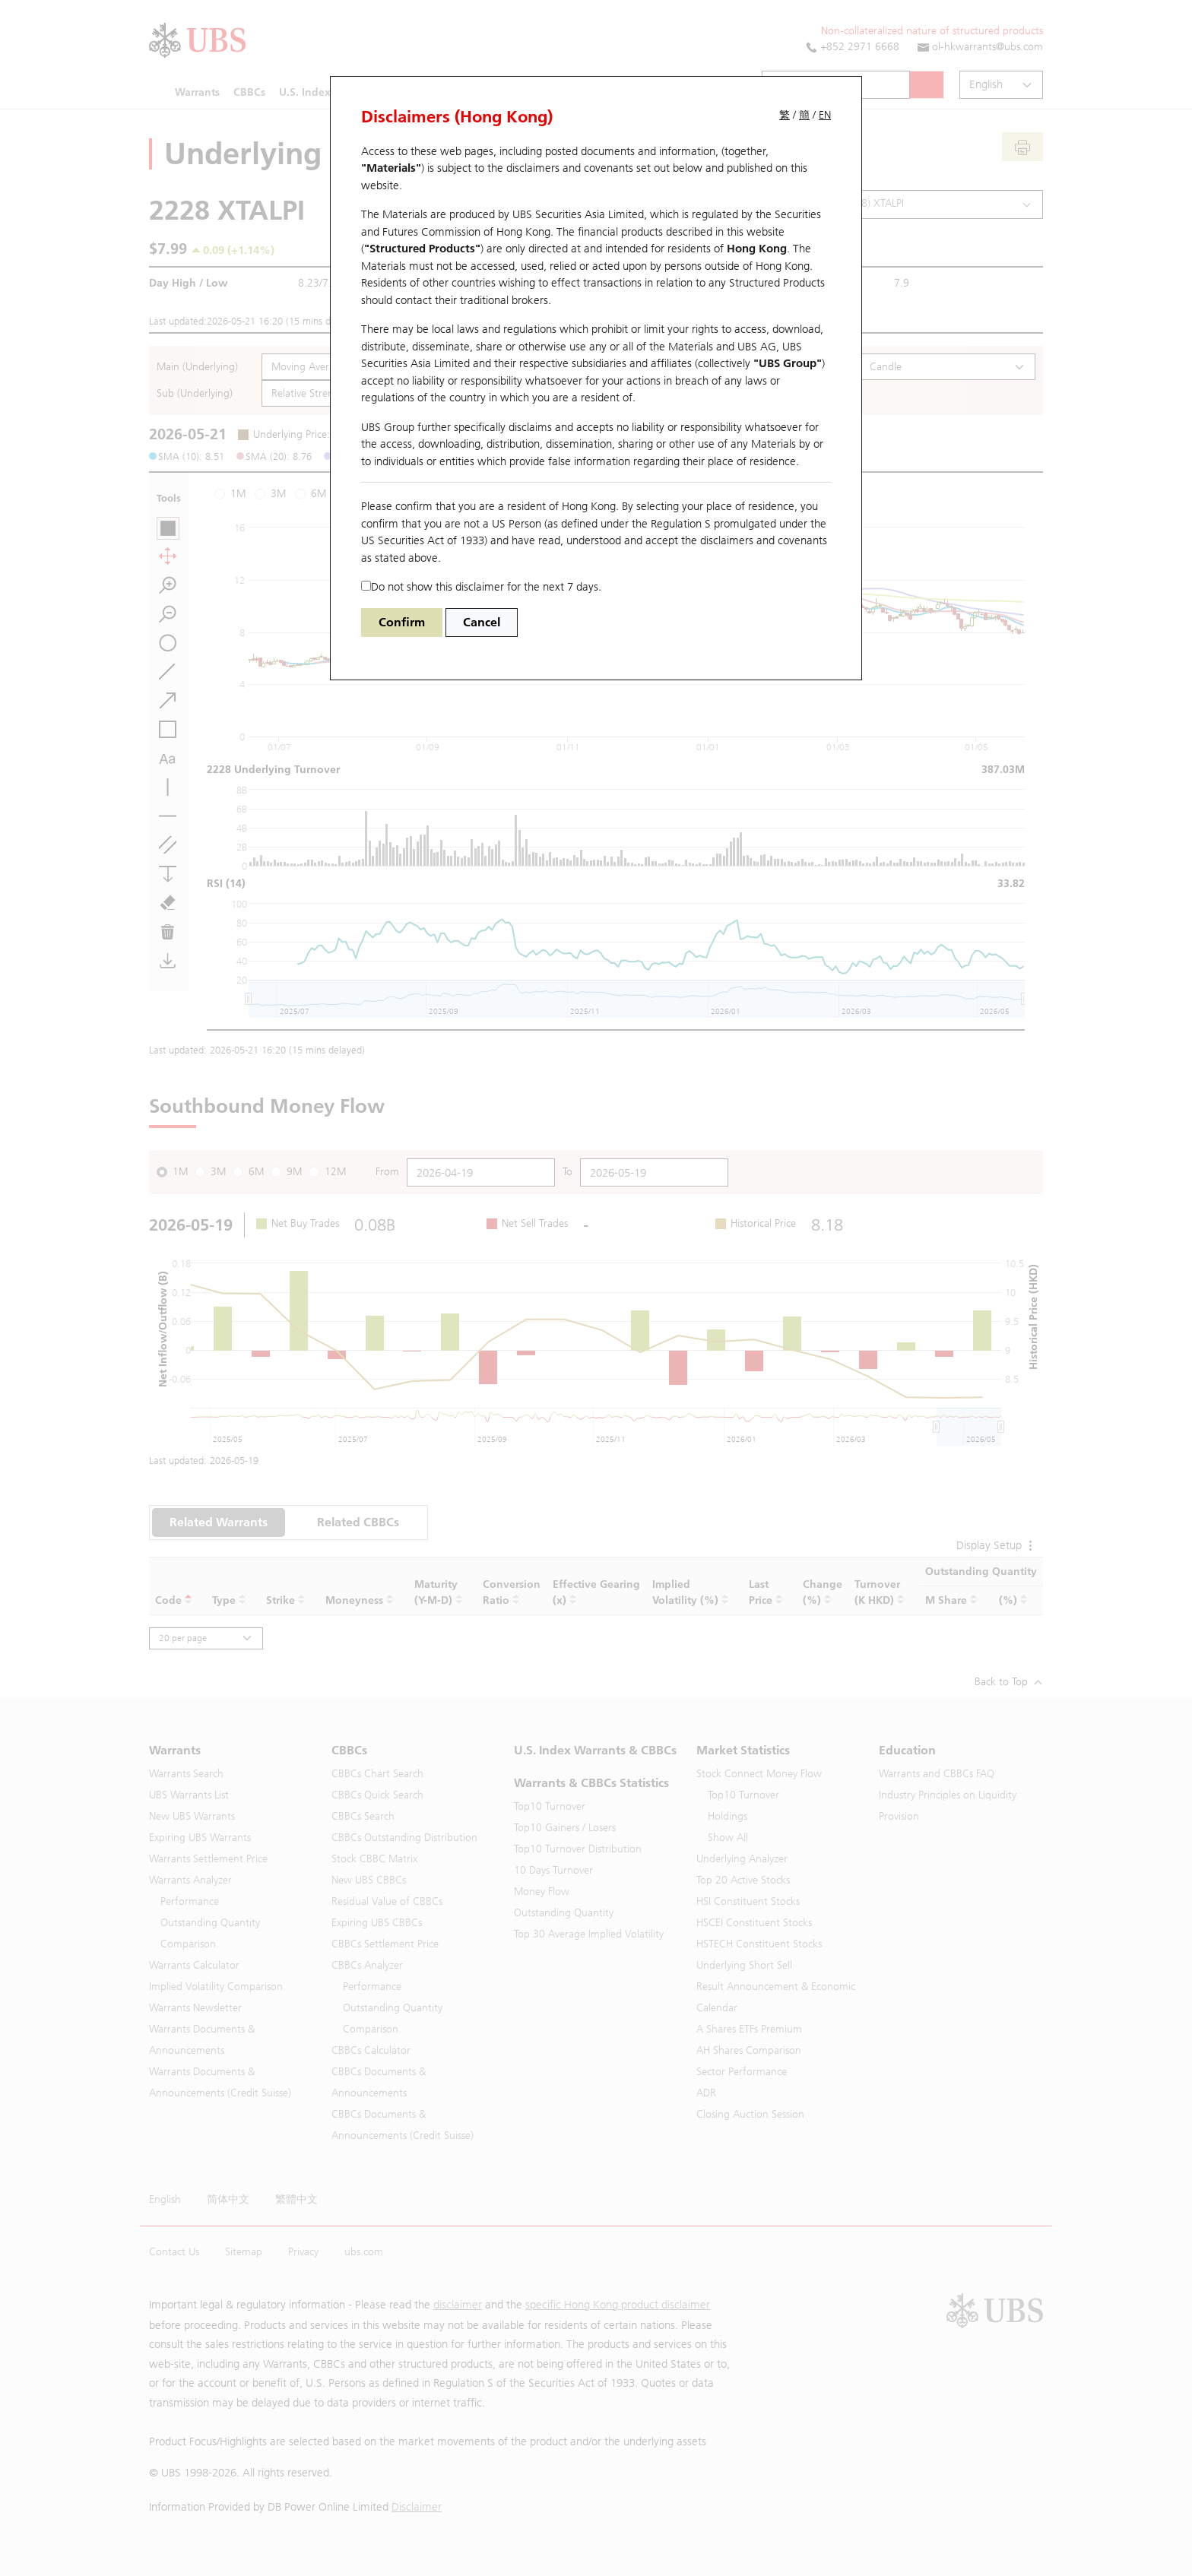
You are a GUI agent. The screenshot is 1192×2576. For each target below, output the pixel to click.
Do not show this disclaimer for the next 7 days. (481, 587)
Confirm (402, 622)
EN (825, 115)
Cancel (481, 622)
